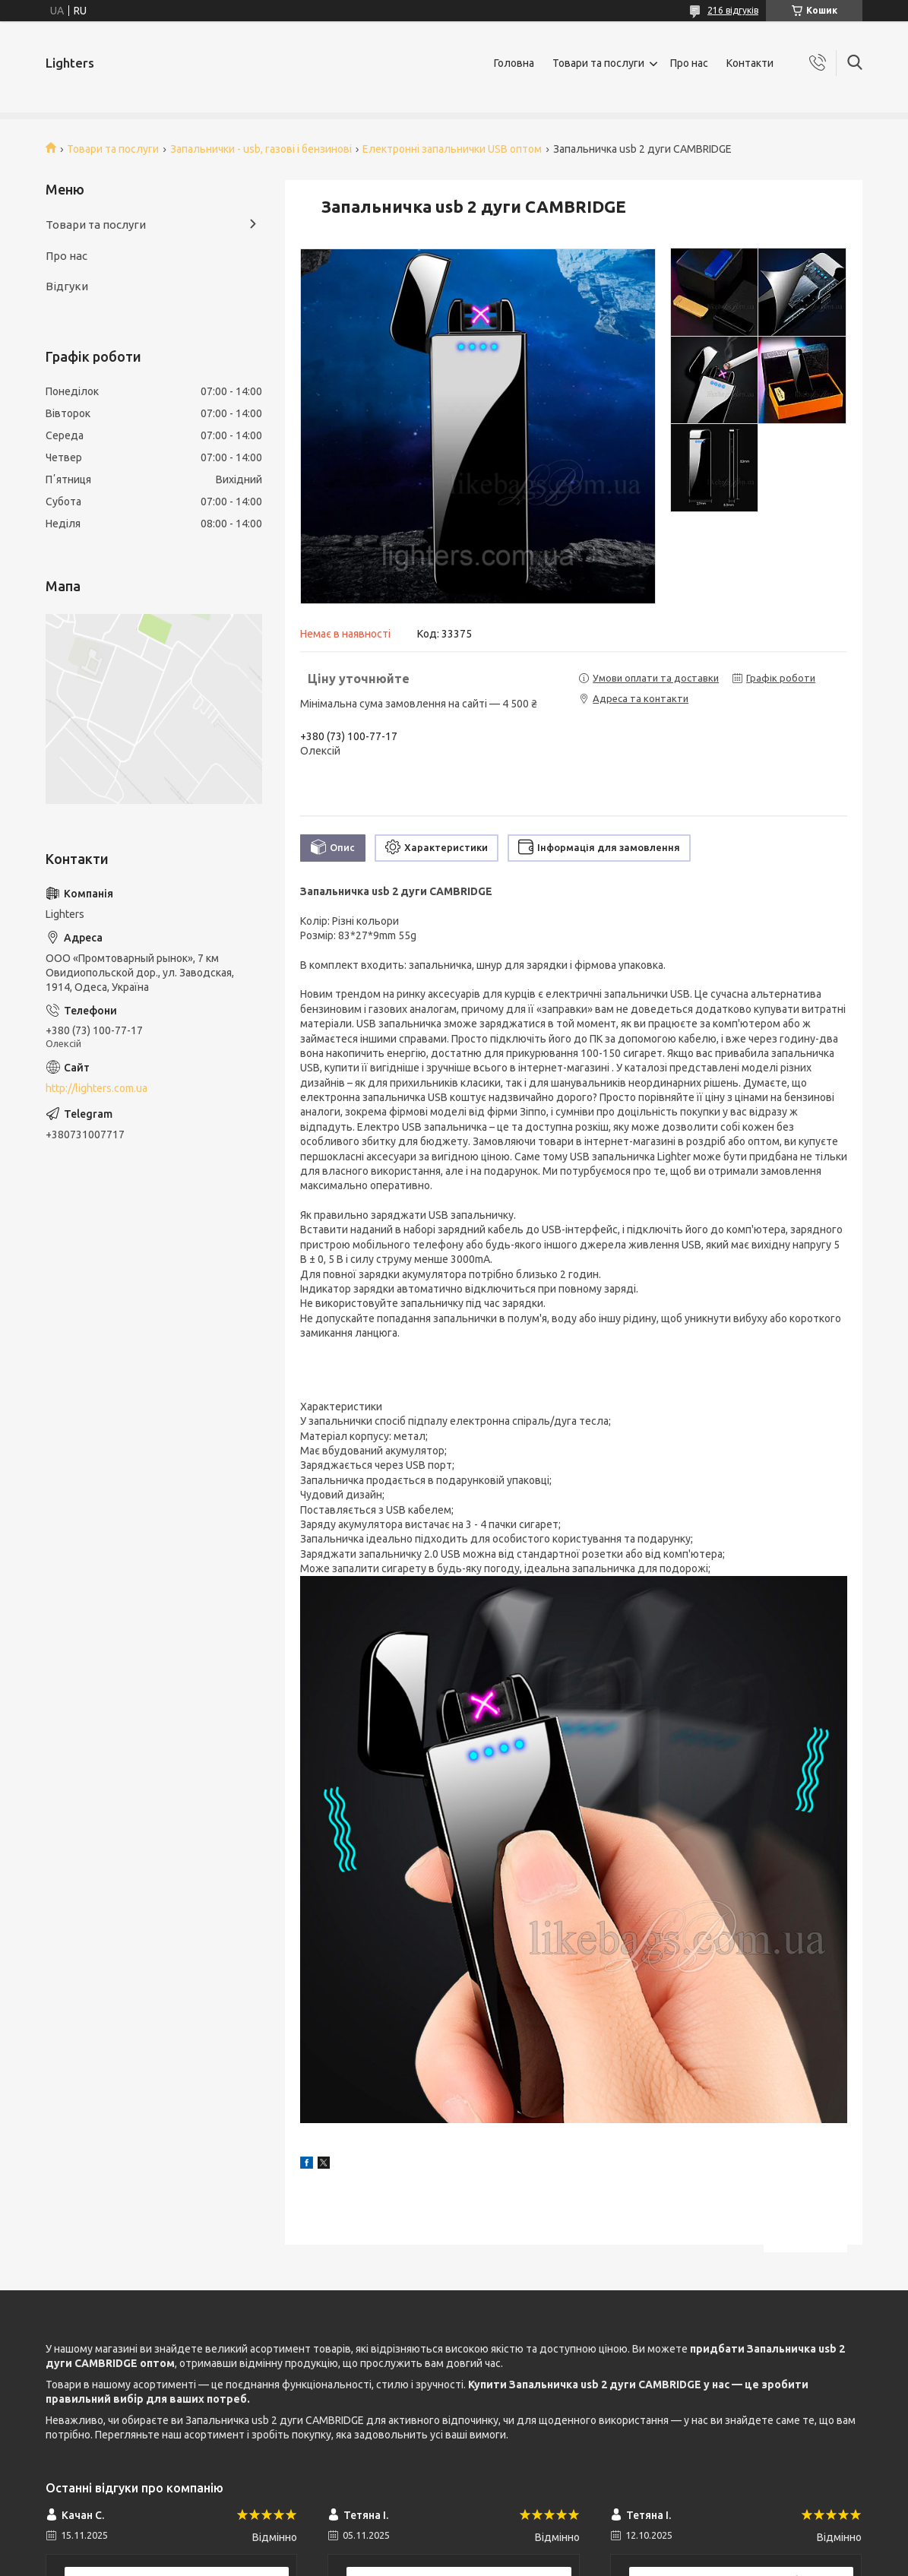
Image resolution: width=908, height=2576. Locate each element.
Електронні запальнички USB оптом (452, 149)
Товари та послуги (598, 63)
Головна (514, 63)
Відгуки (67, 286)
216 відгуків (732, 10)
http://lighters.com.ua (96, 1088)
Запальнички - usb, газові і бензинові (261, 149)
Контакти (750, 63)
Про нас (689, 63)
